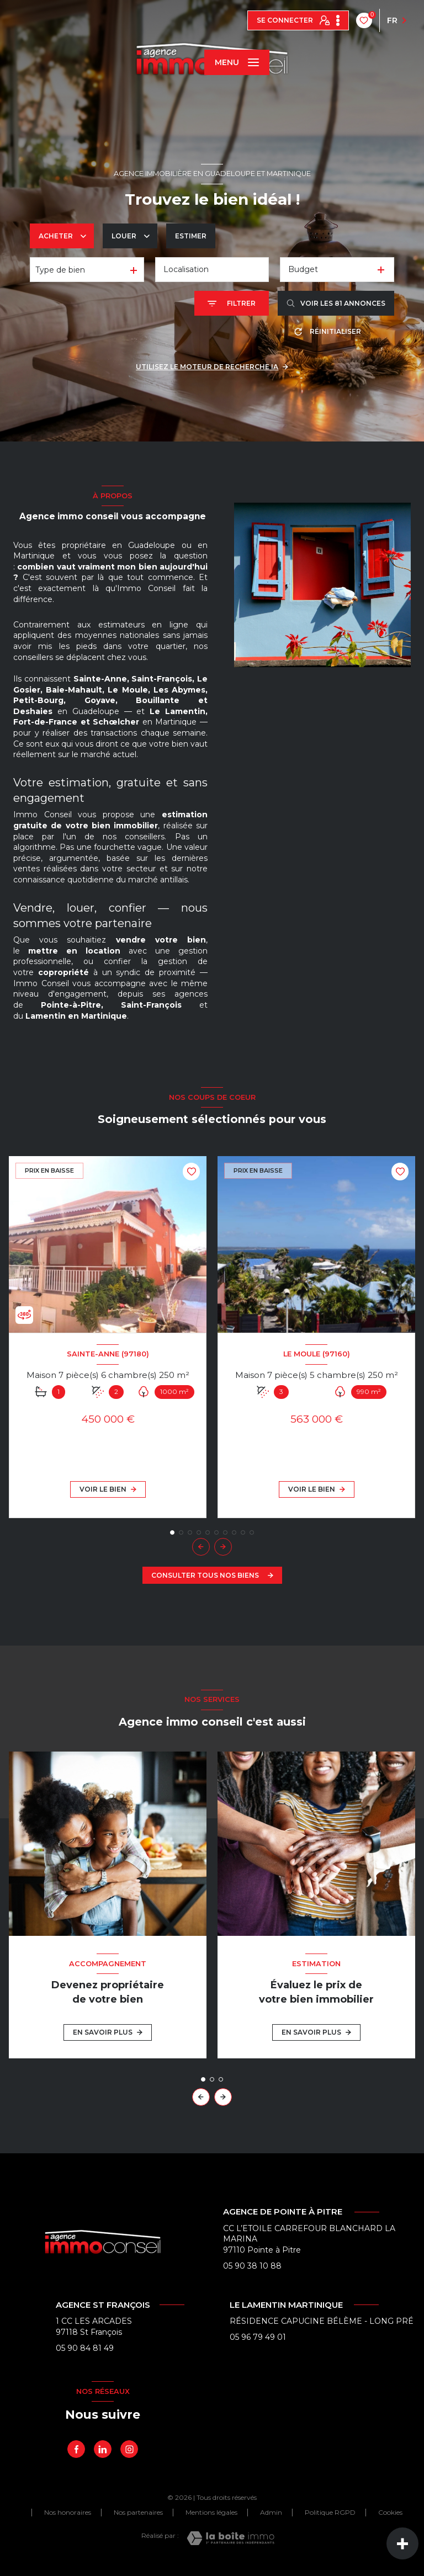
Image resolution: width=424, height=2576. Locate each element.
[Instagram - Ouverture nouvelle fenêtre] (129, 2449)
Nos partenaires (138, 2512)
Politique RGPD (330, 2512)
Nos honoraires (67, 2512)
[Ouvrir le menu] (236, 62)
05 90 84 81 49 (85, 2348)
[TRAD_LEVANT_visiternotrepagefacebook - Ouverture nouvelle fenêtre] (76, 2449)
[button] (223, 1547)
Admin (271, 2512)
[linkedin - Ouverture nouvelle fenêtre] (103, 2449)
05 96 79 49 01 (258, 2337)
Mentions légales (211, 2512)
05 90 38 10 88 (252, 2266)
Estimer (190, 236)
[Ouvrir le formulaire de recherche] (231, 303)
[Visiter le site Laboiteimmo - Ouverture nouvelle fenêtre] (230, 2538)
